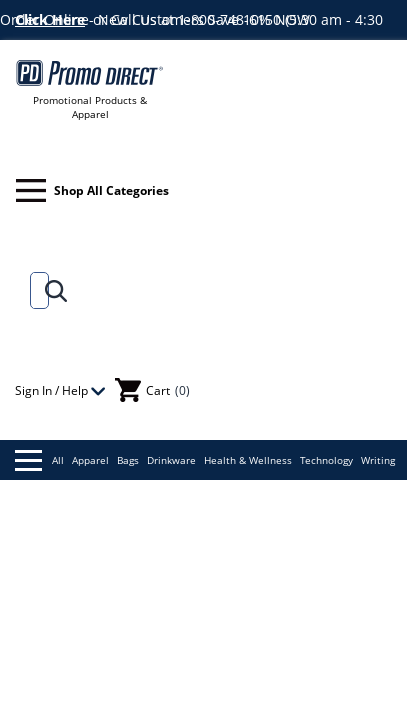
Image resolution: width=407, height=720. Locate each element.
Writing (378, 460)
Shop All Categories (92, 190)
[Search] (35, 290)
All (39, 460)
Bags (128, 460)
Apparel (90, 460)
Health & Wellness (248, 460)
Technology (326, 460)
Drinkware (171, 460)
